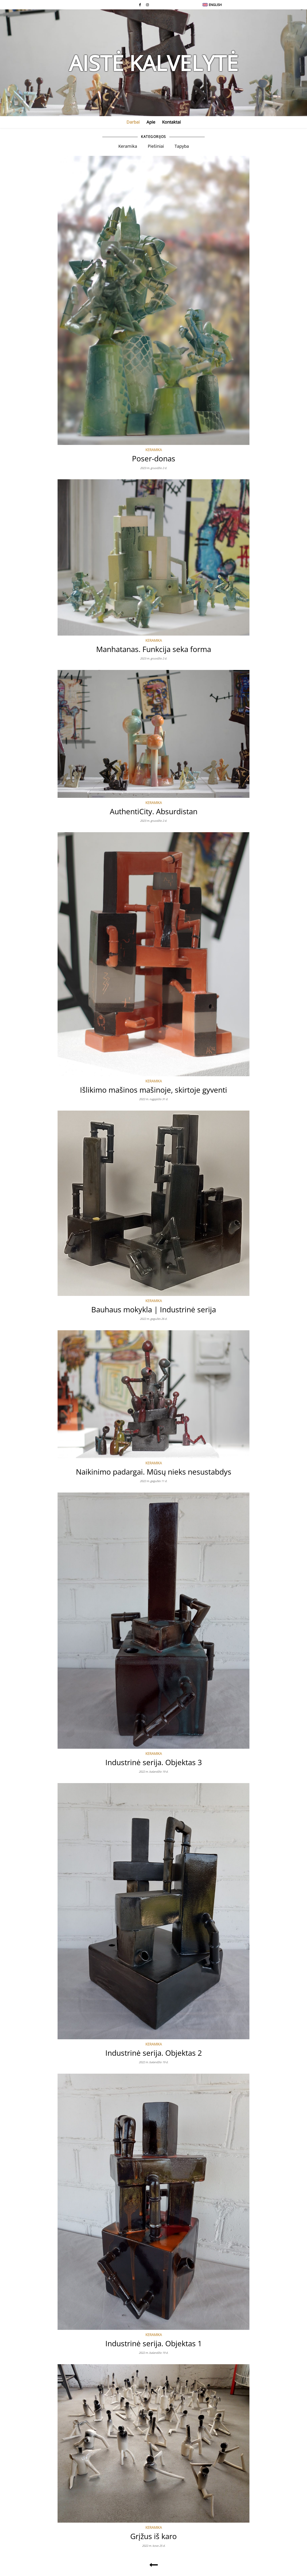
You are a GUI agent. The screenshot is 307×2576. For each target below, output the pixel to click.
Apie (150, 122)
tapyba (182, 146)
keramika (127, 146)
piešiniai (156, 146)
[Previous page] (153, 2564)
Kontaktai (171, 122)
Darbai (133, 122)
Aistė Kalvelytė (153, 62)
